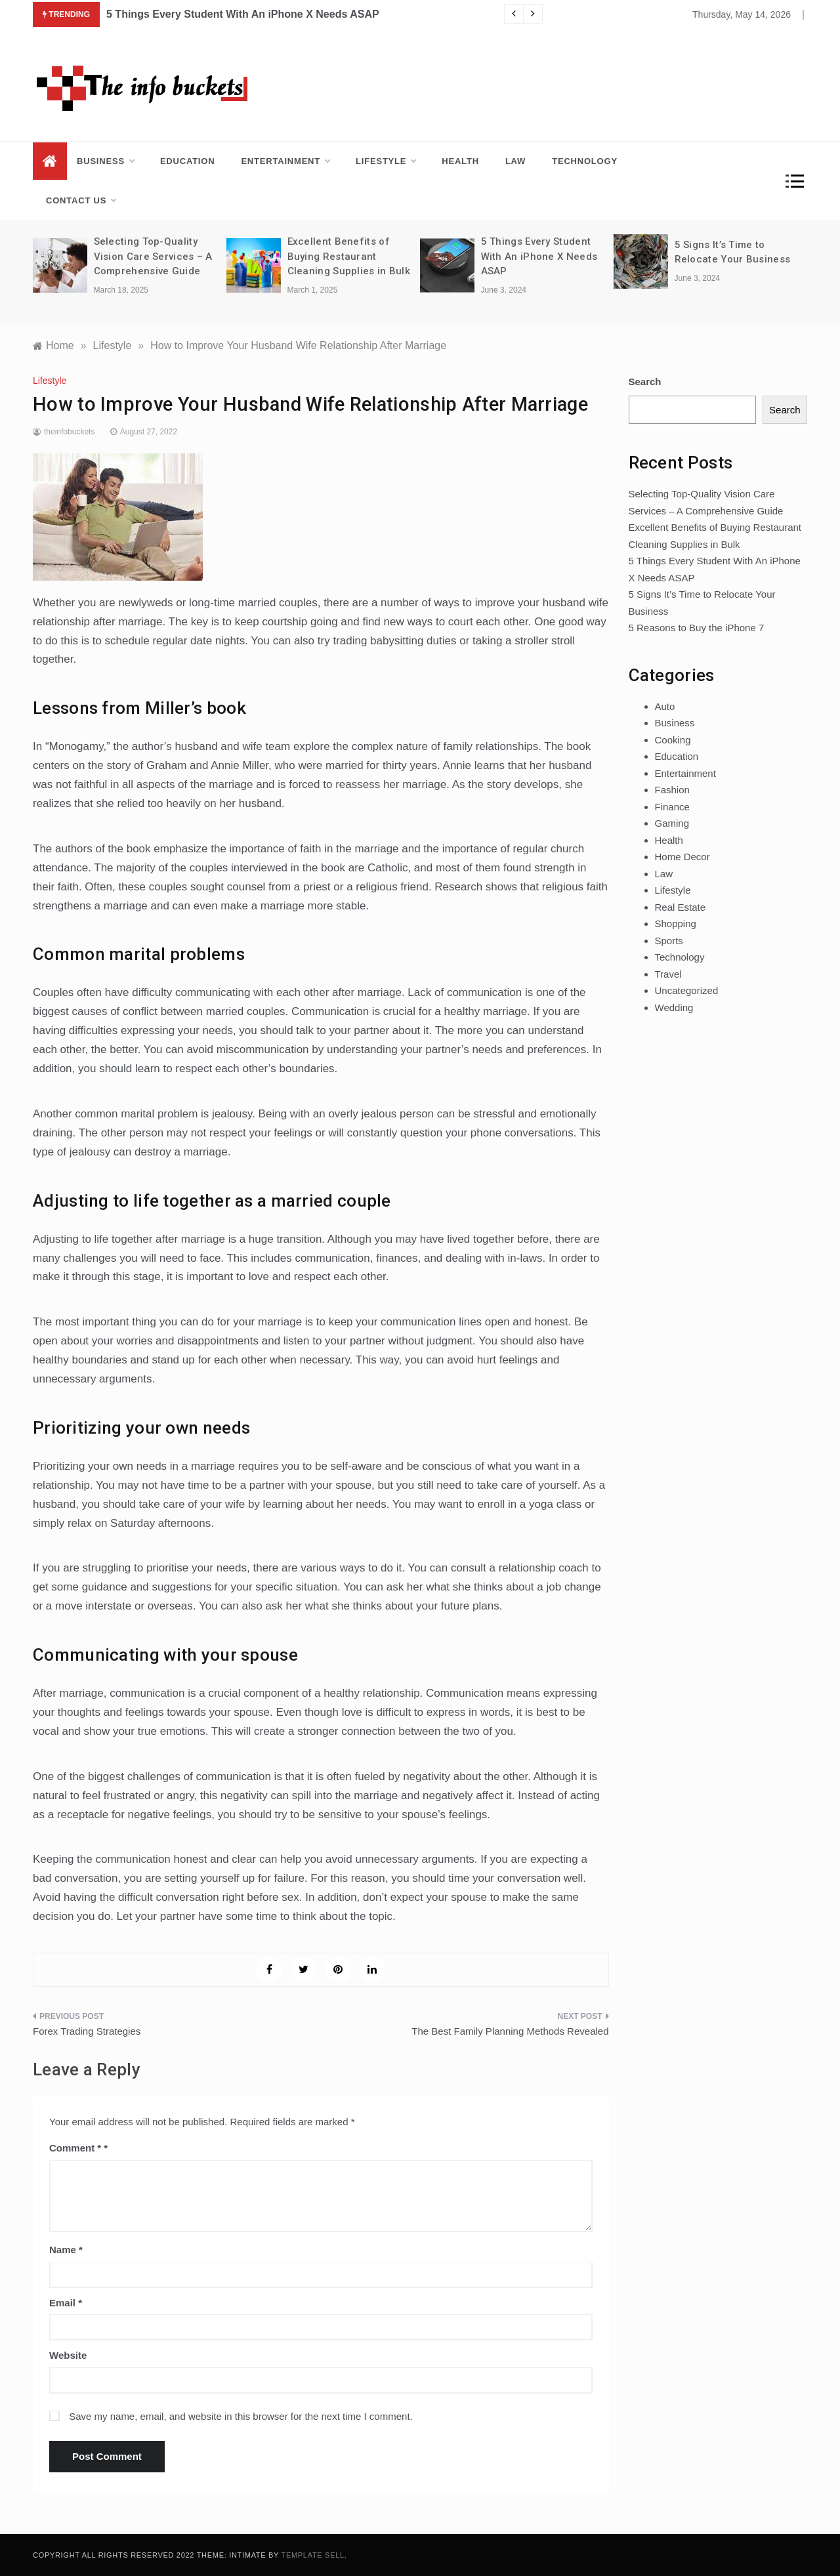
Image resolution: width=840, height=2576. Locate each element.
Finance (672, 806)
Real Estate (680, 907)
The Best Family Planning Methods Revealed (509, 2031)
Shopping (675, 923)
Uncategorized (687, 990)
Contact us (81, 200)
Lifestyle (385, 161)
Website (68, 2355)
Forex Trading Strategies (86, 2031)
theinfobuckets (69, 431)
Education (187, 161)
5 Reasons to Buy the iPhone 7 (697, 627)
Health (460, 161)
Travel (668, 974)
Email (65, 2302)
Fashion (672, 789)
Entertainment (285, 161)
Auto (665, 706)
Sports (669, 940)
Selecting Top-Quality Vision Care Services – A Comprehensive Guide (153, 256)
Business (105, 161)
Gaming (672, 823)
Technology (585, 161)
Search (645, 381)
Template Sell (313, 2555)
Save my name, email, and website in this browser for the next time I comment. (241, 2416)
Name (66, 2249)
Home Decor (682, 856)
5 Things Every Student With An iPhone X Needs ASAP (242, 14)
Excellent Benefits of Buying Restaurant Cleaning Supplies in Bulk (349, 256)
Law (515, 161)
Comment (75, 2147)
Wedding (674, 1007)
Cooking (673, 739)
